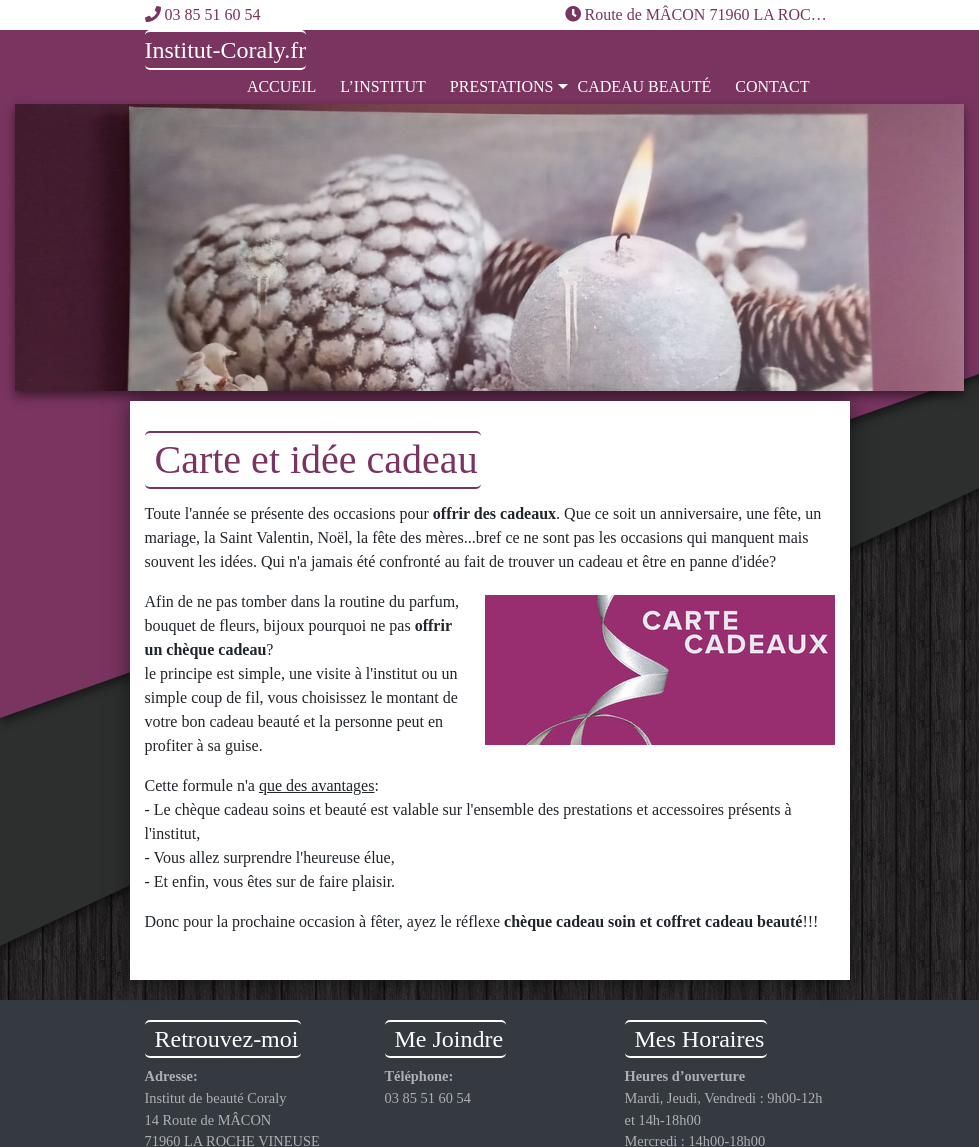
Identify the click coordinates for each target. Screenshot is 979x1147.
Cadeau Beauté (644, 86)
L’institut (383, 86)
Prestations (502, 86)
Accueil (281, 86)
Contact (772, 86)
